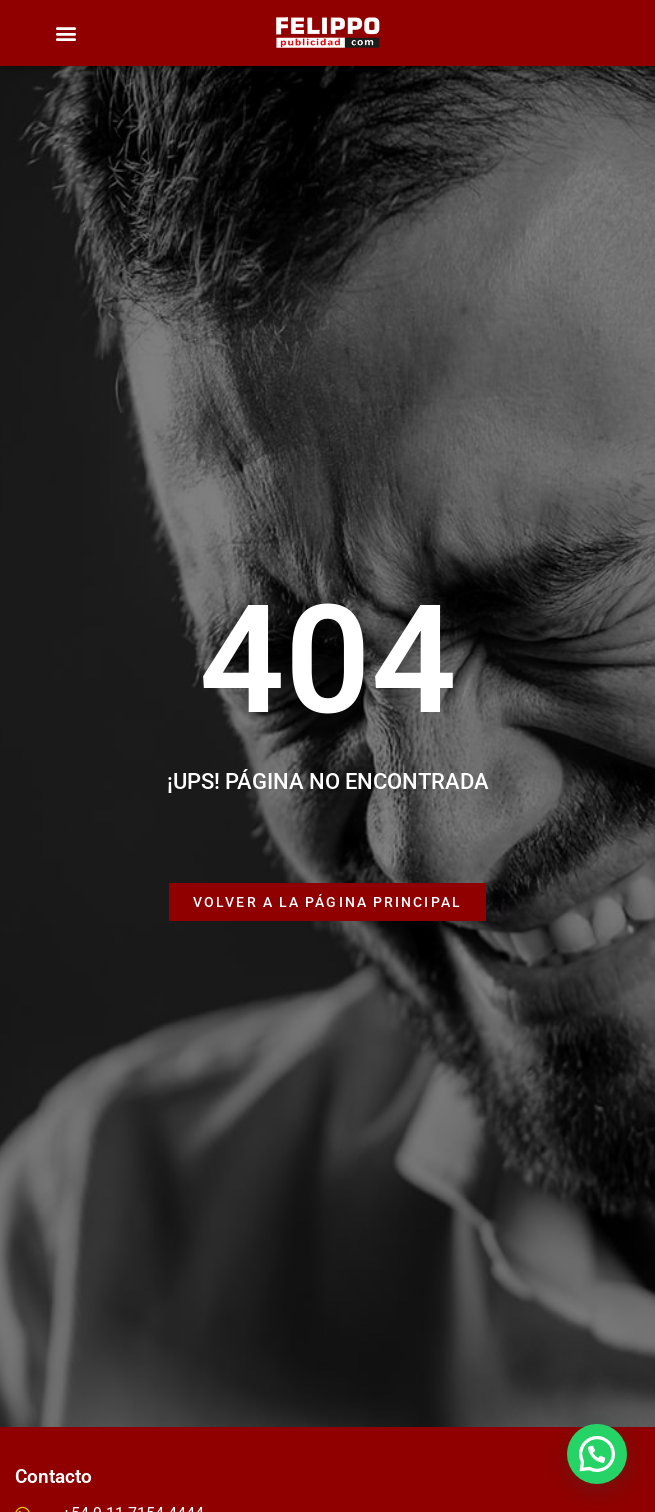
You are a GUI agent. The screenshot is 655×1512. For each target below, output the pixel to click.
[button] (65, 33)
